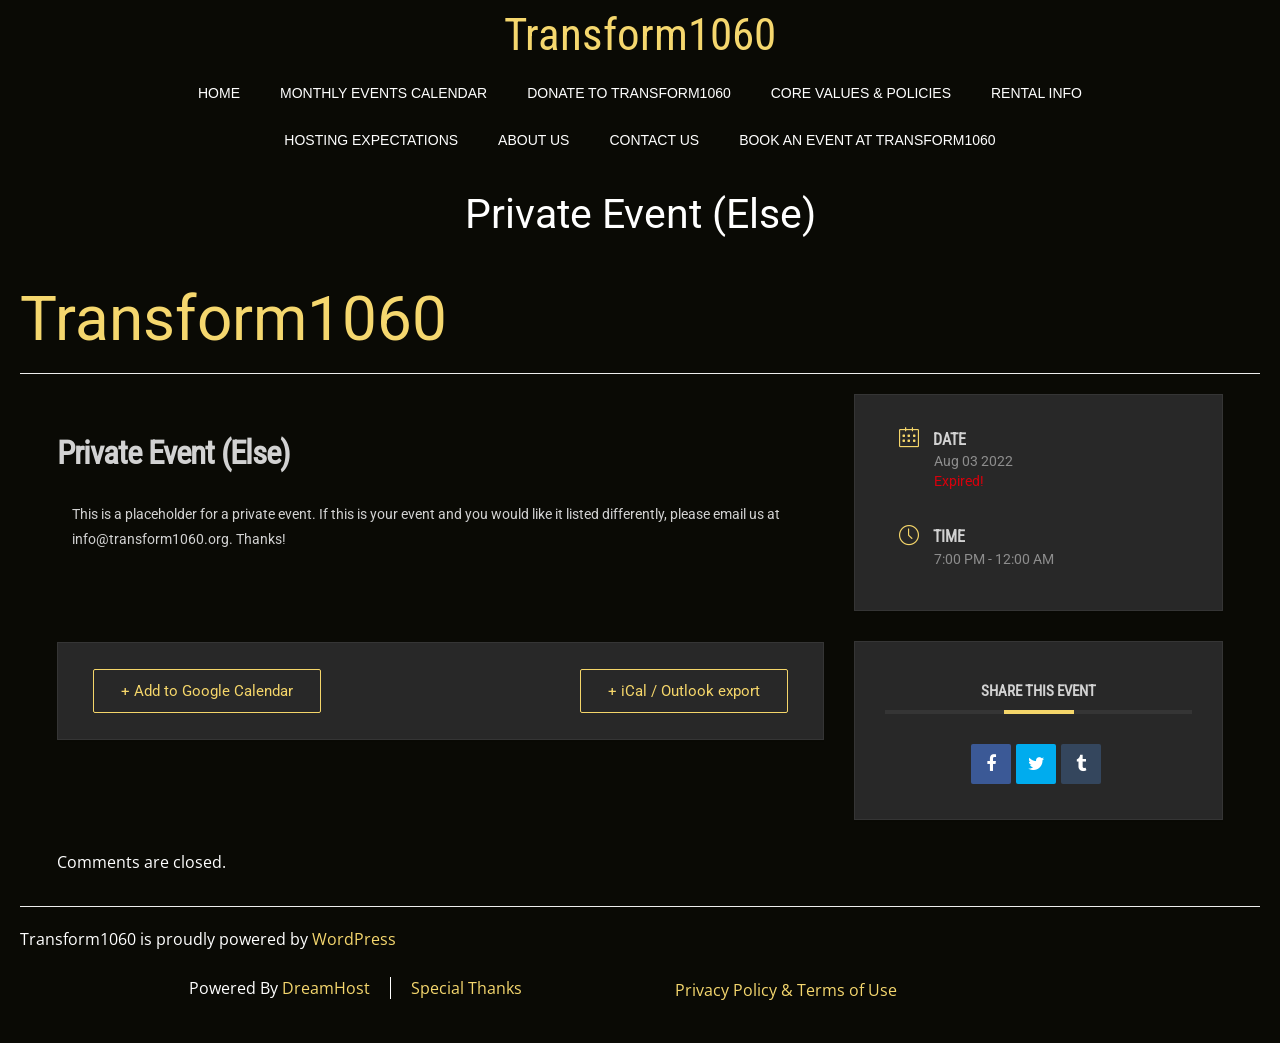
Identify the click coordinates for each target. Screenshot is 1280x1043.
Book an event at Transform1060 (867, 140)
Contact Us (654, 140)
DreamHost (326, 988)
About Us (533, 140)
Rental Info (1036, 93)
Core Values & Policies (861, 93)
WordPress (354, 939)
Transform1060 (640, 35)
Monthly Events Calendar (383, 93)
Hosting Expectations (371, 140)
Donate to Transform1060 (629, 93)
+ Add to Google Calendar (208, 691)
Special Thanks (466, 988)
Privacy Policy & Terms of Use (786, 990)
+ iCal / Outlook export (683, 691)
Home (219, 93)
